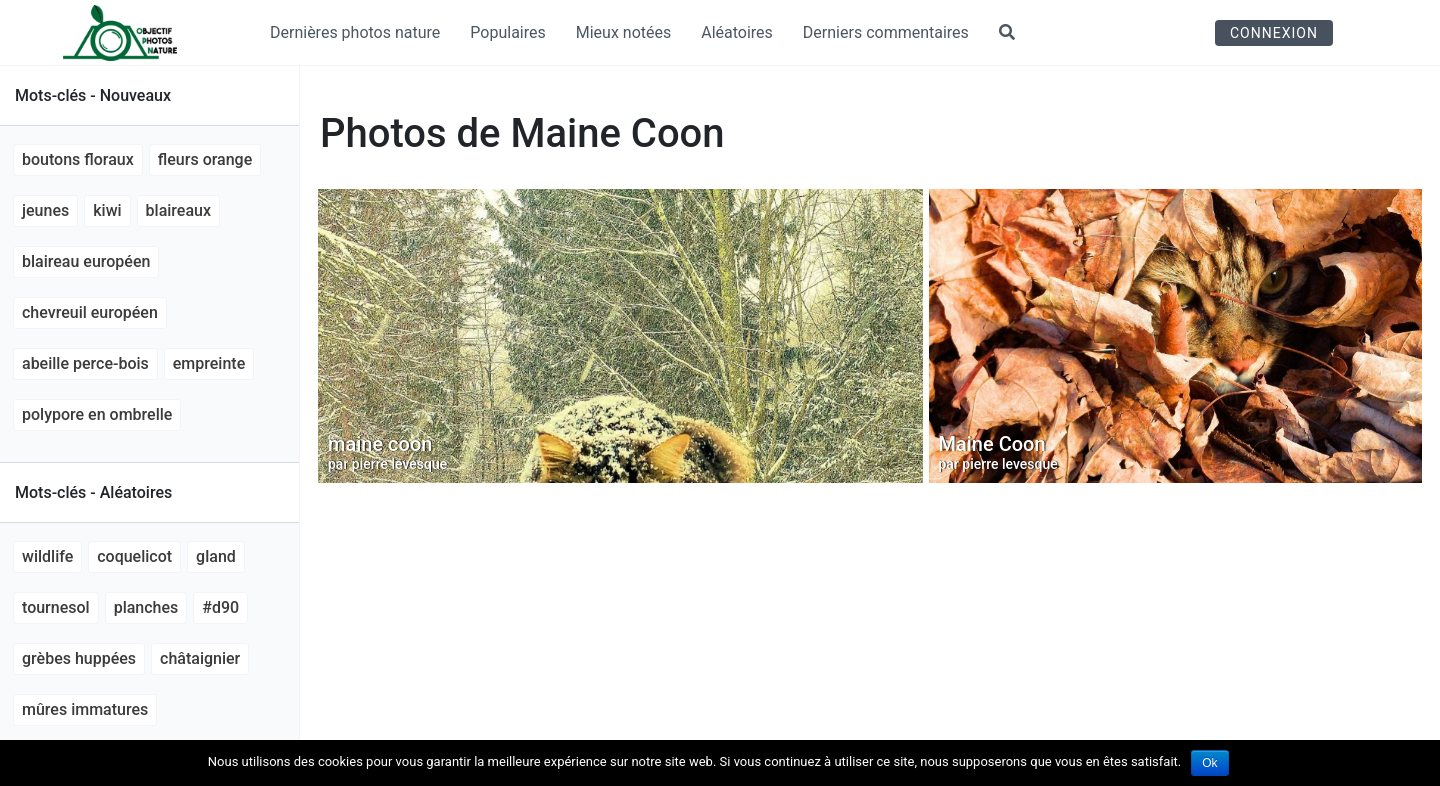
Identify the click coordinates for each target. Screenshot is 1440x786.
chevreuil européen (90, 312)
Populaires (507, 32)
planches (146, 607)
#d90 (220, 607)
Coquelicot (134, 556)
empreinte (209, 363)
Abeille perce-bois (85, 363)
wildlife (47, 556)
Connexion (1274, 33)
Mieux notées (624, 32)
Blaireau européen (86, 261)
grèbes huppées (79, 658)
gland (216, 556)
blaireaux (178, 210)
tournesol (56, 607)
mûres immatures (85, 709)
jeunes (45, 210)
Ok (1209, 763)
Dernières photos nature (355, 32)
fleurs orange (205, 159)
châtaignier (200, 658)
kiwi (107, 210)
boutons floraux (78, 159)
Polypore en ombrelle (97, 414)
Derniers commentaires (886, 32)
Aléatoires (737, 32)
